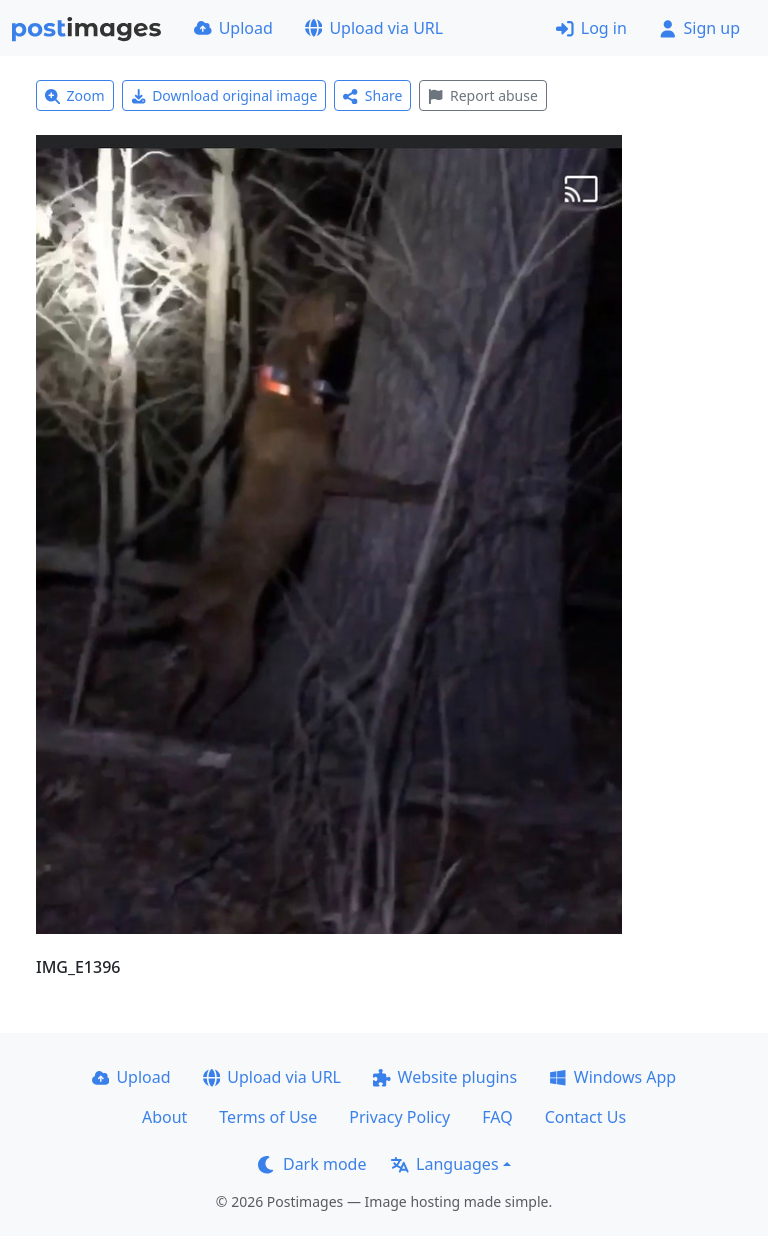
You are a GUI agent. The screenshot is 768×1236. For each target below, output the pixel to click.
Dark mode (312, 1164)
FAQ (497, 1117)
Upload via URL (374, 28)
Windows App (612, 1077)
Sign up (699, 28)
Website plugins (445, 1077)
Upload (233, 28)
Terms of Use (268, 1117)
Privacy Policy (399, 1117)
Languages (444, 1164)
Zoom (75, 95)
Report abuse (482, 95)
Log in (591, 28)
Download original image (224, 95)
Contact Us (585, 1117)
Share (372, 95)
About (164, 1117)
